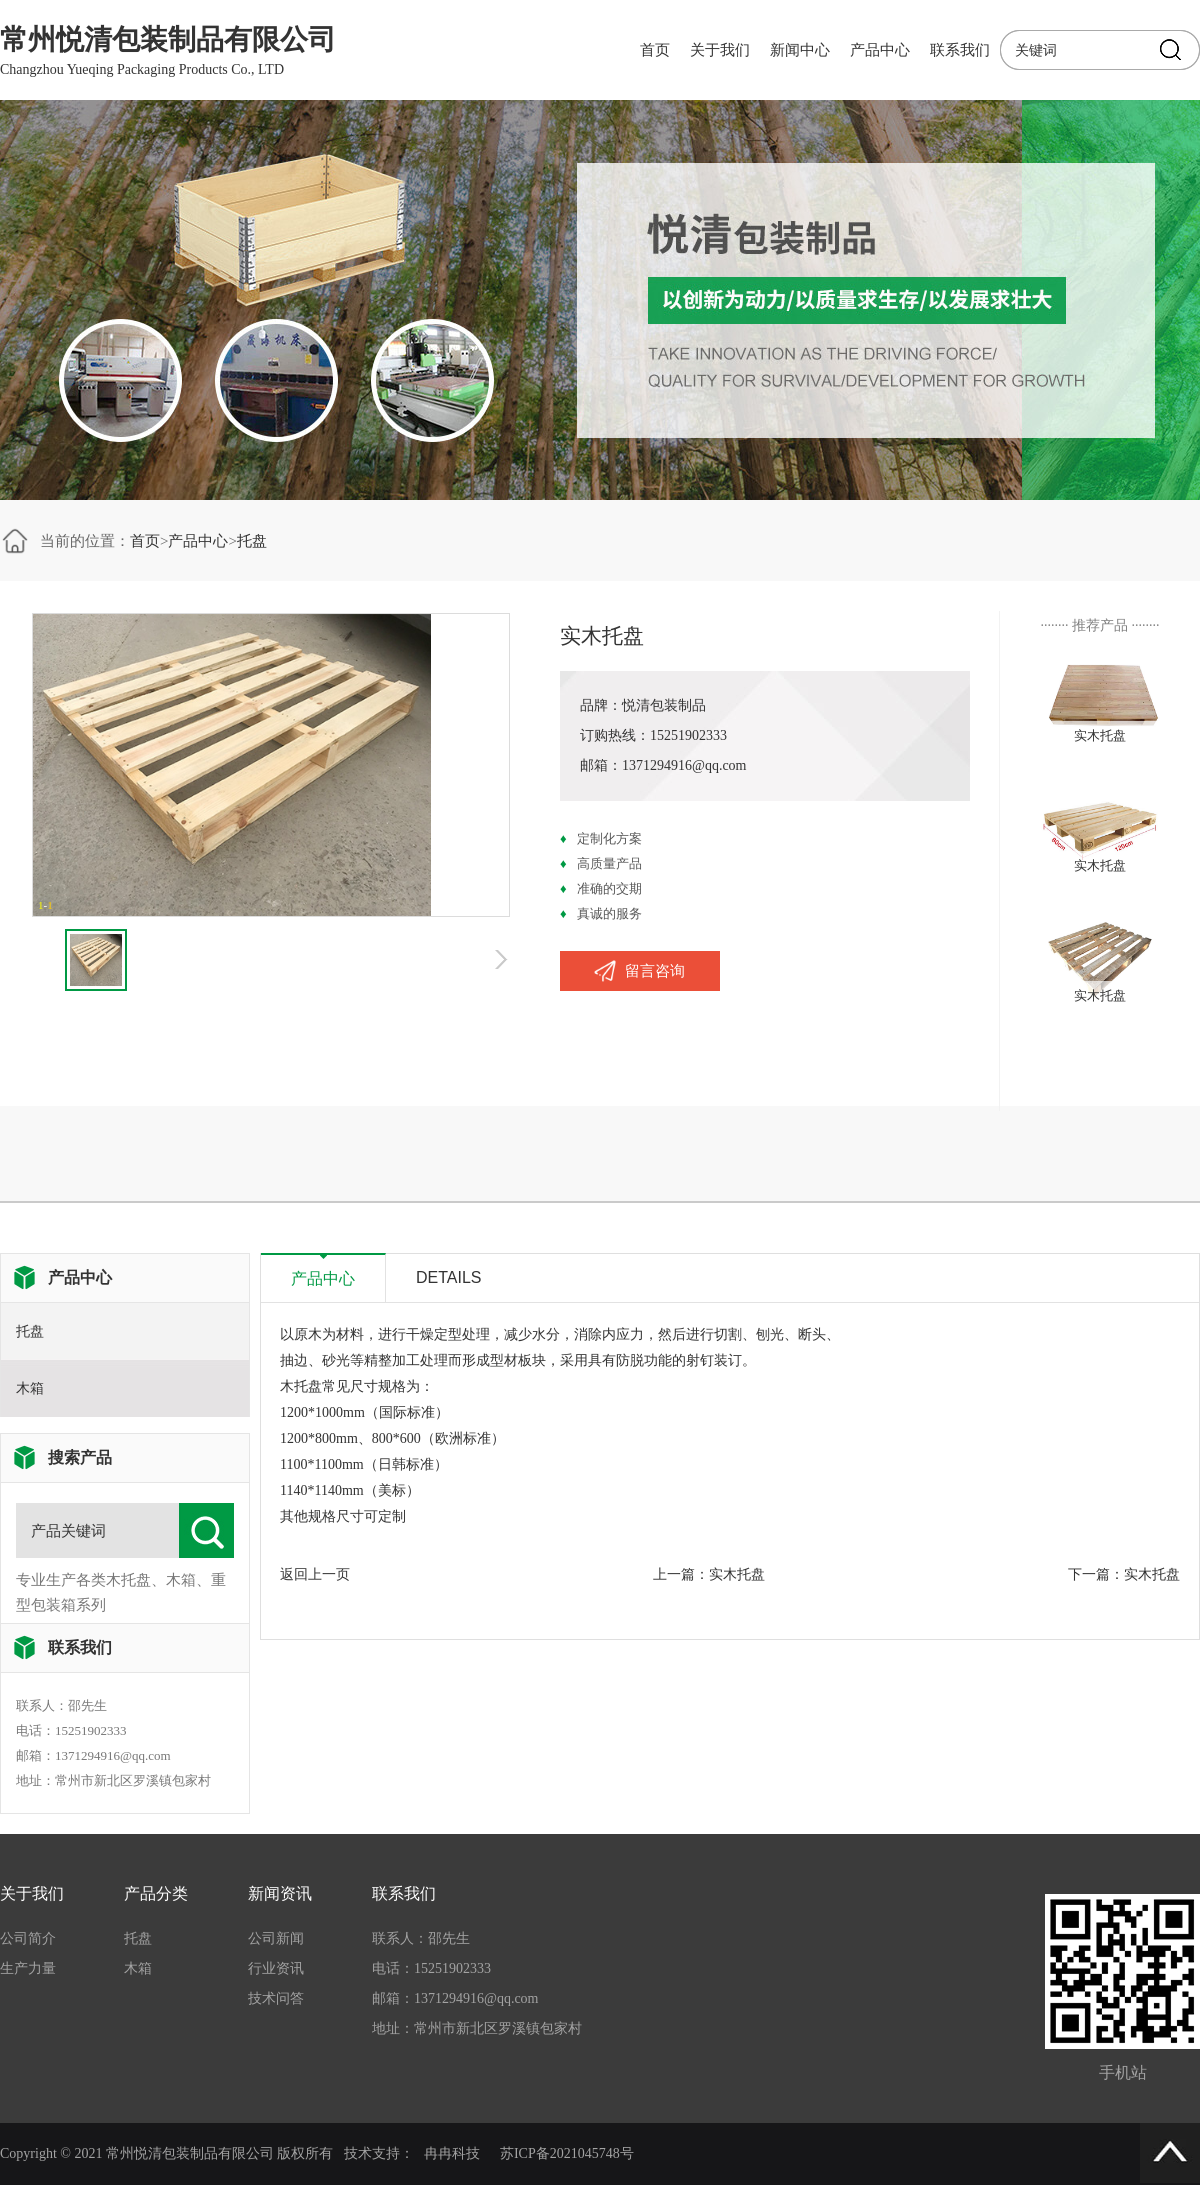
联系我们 (960, 50)
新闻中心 (800, 50)
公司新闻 (276, 1938)
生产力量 (28, 1968)
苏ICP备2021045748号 (567, 2153)
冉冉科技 (452, 2153)
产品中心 (880, 50)
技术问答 (276, 1998)
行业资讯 (276, 1968)
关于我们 (720, 50)
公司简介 (28, 1938)
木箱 (30, 1388)
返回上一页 (315, 1574)
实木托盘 (737, 1574)
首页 (655, 50)
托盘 (252, 541)
